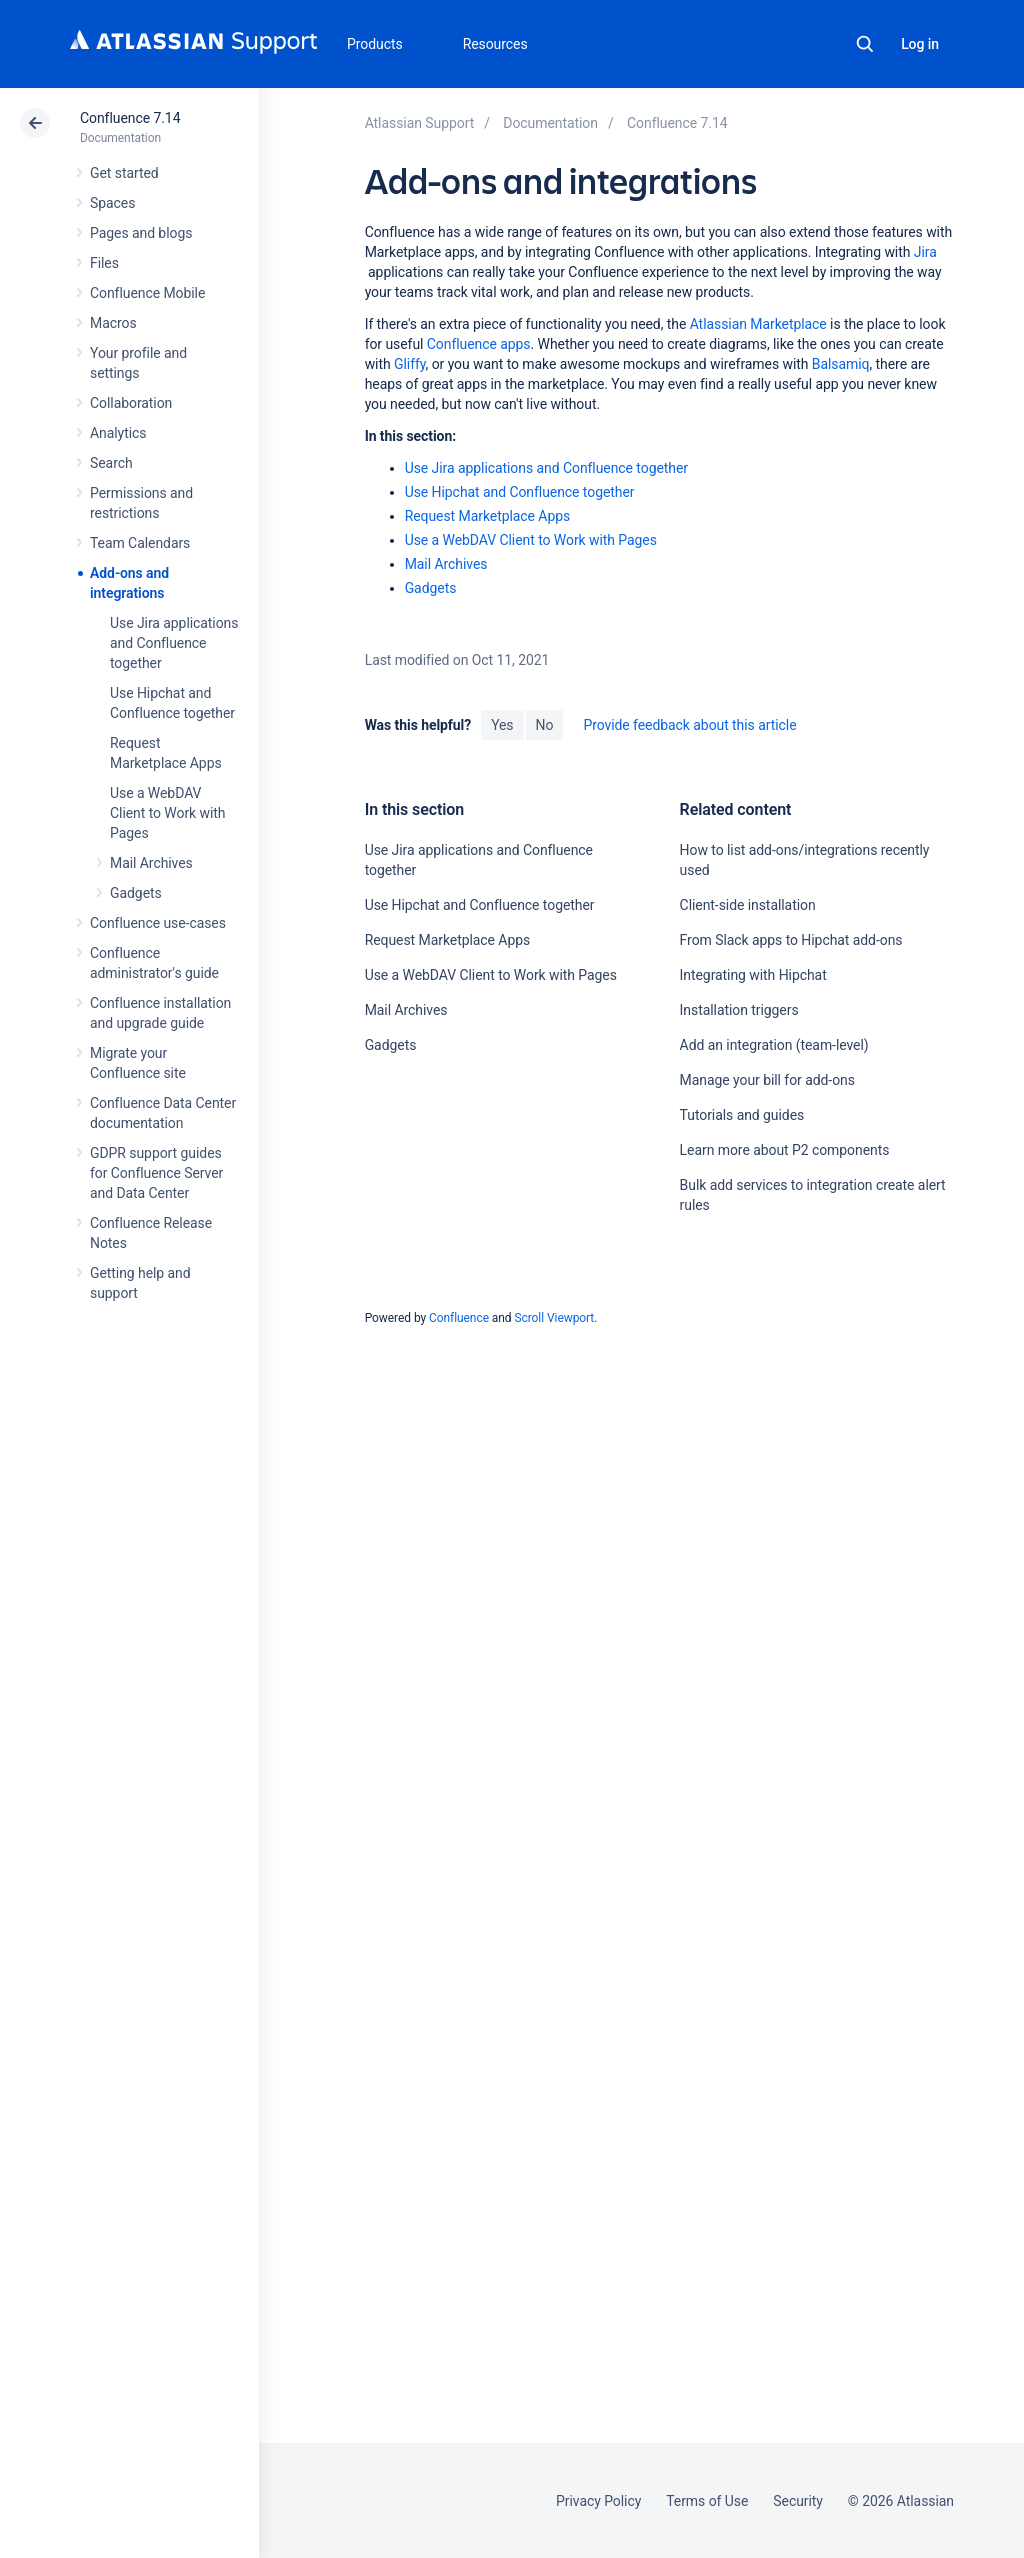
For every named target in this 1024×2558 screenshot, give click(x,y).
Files (104, 263)
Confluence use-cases (158, 923)
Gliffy (410, 364)
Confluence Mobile (147, 293)
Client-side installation (748, 905)
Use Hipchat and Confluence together (520, 492)
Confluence (459, 1318)
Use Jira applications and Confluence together (174, 643)
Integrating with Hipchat (753, 975)
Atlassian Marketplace (758, 324)
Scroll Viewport (554, 1318)
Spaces (112, 203)
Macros (113, 323)
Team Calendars (140, 543)
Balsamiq (841, 364)
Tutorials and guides (742, 1115)
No (545, 725)
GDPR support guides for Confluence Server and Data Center (156, 1173)
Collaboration (131, 403)
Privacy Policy (598, 2501)
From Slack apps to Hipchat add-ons (791, 940)
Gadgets (136, 893)
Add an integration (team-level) (774, 1045)
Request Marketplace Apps (487, 516)
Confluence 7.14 (130, 118)
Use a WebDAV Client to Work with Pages (167, 813)
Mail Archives (151, 863)
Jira (925, 252)
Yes (502, 725)
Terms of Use (707, 2501)
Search (865, 44)
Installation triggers (739, 1010)
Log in (920, 44)
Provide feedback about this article (689, 725)
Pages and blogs (141, 233)
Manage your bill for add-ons (767, 1080)
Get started (124, 173)
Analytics (118, 433)
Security (798, 2501)
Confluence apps (479, 344)
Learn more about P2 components (785, 1150)
